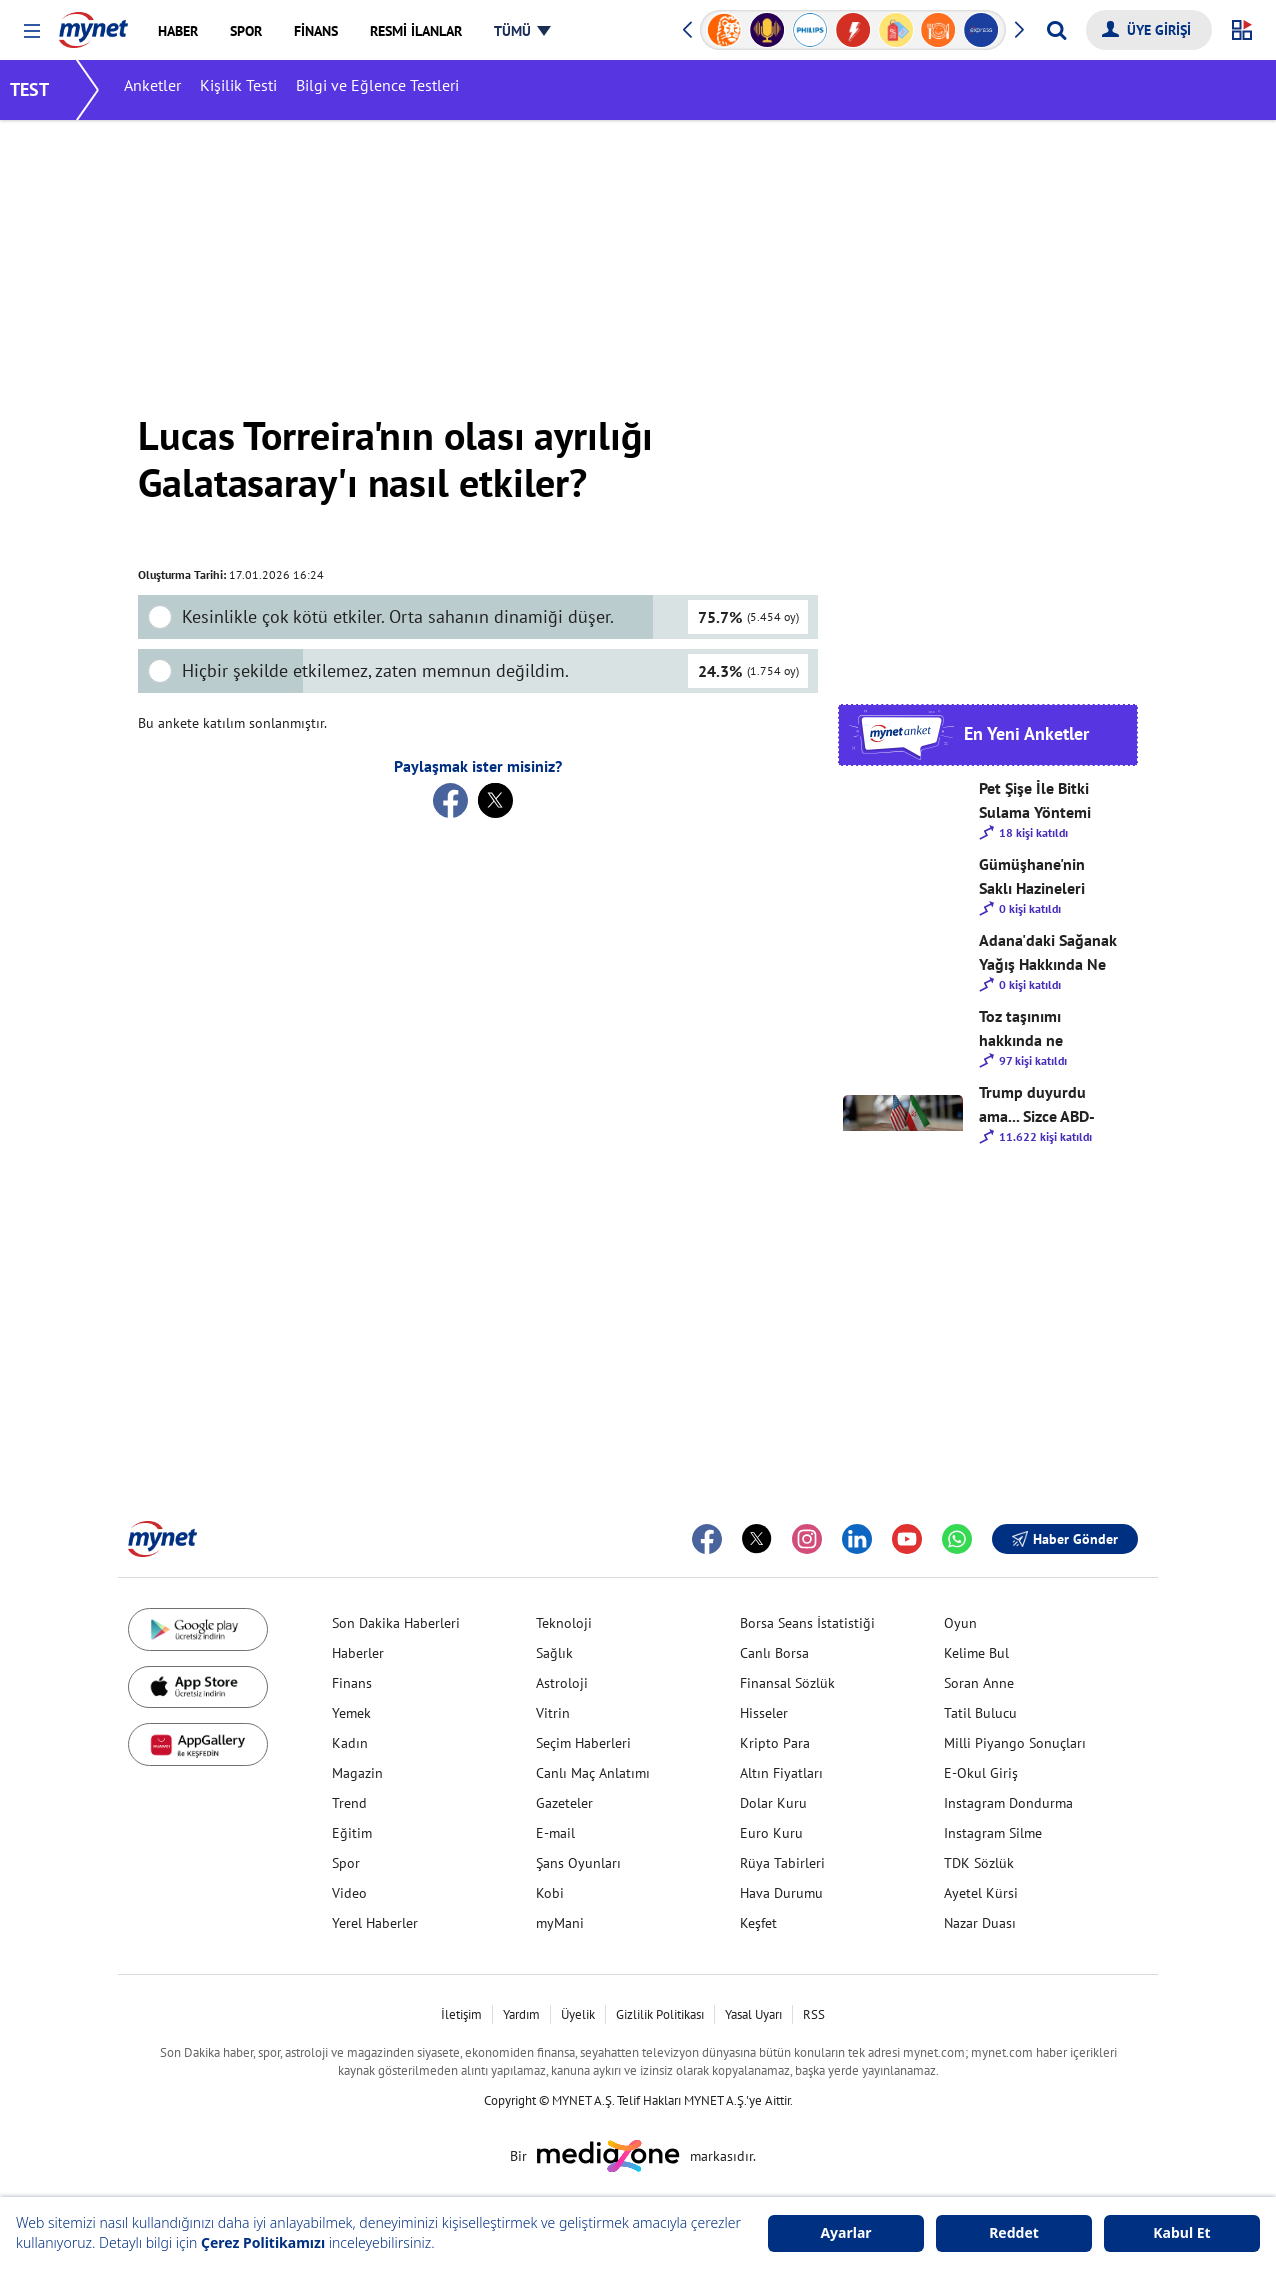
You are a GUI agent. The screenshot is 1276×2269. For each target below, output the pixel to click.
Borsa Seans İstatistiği (807, 1623)
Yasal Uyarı (753, 2014)
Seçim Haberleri (583, 1743)
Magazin (357, 1773)
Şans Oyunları (578, 1863)
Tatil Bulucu (980, 1713)
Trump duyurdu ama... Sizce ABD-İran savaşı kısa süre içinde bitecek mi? (1043, 1105)
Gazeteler (564, 1803)
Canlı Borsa (774, 1653)
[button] (31, 31)
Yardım (521, 2014)
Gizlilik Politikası (660, 2014)
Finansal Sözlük (787, 1683)
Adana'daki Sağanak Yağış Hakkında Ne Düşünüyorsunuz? (1048, 953)
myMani (560, 1923)
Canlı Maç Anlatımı (593, 1773)
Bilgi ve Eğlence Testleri (391, 90)
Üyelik (578, 2014)
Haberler (358, 1653)
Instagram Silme (993, 1833)
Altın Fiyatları (781, 1773)
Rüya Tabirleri (782, 1863)
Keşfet (758, 1923)
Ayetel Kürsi (981, 1893)
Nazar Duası (980, 1923)
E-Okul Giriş (981, 1773)
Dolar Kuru (773, 1803)
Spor (346, 1863)
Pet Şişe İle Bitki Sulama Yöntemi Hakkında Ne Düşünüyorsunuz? (1041, 801)
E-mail (555, 1833)
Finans (352, 1683)
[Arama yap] (1056, 30)
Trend (349, 1803)
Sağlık (554, 1653)
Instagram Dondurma (1008, 1803)
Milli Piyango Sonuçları (1015, 1743)
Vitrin (553, 1713)
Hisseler (764, 1713)
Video (349, 1893)
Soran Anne (979, 1683)
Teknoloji (564, 1623)
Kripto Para (775, 1743)
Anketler (166, 90)
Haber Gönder (1065, 1539)
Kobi (550, 1893)
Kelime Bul (976, 1653)
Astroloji (562, 1683)
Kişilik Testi (252, 90)
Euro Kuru (771, 1833)
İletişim (461, 2014)
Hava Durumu (781, 1893)
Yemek (351, 1713)
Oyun (960, 1623)
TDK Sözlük (979, 1863)
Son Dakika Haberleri (396, 1623)
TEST (43, 89)
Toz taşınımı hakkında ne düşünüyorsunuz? (1040, 1029)
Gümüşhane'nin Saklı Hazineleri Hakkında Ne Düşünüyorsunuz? (1041, 877)
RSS (814, 2014)
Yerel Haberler (375, 1923)
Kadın (350, 1743)
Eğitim (352, 1833)
